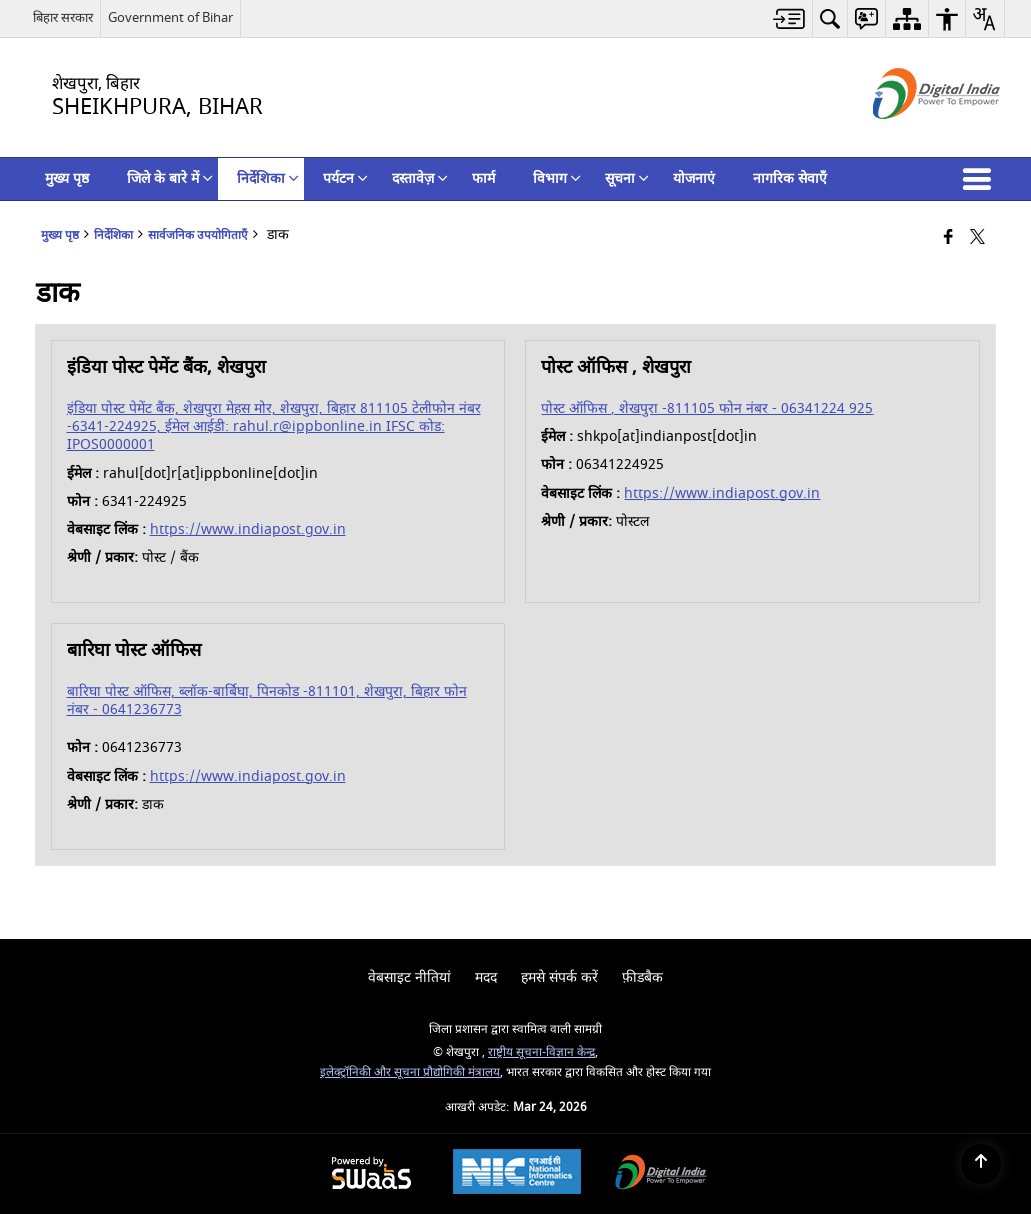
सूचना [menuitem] (627, 178)
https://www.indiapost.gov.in (248, 529)
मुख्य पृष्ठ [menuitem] (67, 178)
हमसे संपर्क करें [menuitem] (559, 977)
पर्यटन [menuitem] (345, 178)
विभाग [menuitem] (557, 178)
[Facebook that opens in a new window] (948, 238)
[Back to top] (981, 1164)
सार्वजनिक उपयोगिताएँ (198, 235)
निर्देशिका (113, 235)
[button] (981, 179)
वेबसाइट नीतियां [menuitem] (409, 977)
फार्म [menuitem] (483, 178)
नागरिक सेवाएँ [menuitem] (790, 178)
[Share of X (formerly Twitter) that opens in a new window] (977, 238)
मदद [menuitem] (486, 977)
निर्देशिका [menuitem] (268, 178)
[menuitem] (789, 18)
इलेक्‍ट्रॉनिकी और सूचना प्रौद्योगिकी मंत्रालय (410, 1072)
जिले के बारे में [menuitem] (170, 178)
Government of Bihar (170, 17)
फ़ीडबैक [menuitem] (642, 977)
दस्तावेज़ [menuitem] (420, 178)
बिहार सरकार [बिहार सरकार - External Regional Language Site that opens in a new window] (63, 17)
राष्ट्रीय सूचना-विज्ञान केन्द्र (541, 1052)
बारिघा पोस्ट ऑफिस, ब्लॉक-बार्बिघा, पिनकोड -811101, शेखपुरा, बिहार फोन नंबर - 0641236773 (267, 700)
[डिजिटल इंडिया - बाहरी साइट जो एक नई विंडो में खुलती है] (911, 136)
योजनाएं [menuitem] (694, 178)
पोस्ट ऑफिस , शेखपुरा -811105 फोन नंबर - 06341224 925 (707, 408)
